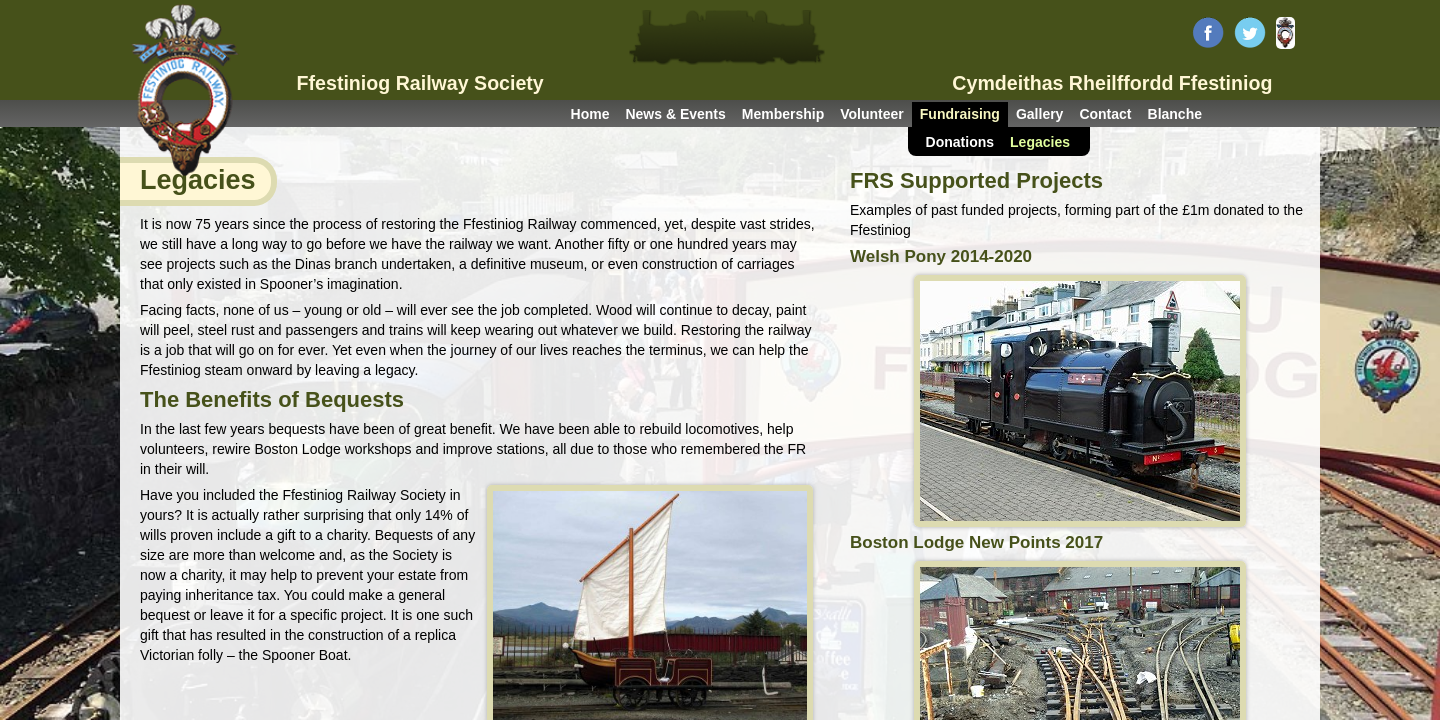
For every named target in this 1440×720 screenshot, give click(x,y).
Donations (960, 142)
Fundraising (960, 114)
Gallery (1039, 114)
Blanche (1175, 114)
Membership (783, 114)
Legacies (1040, 142)
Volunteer (872, 114)
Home (590, 114)
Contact (1105, 114)
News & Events (675, 114)
